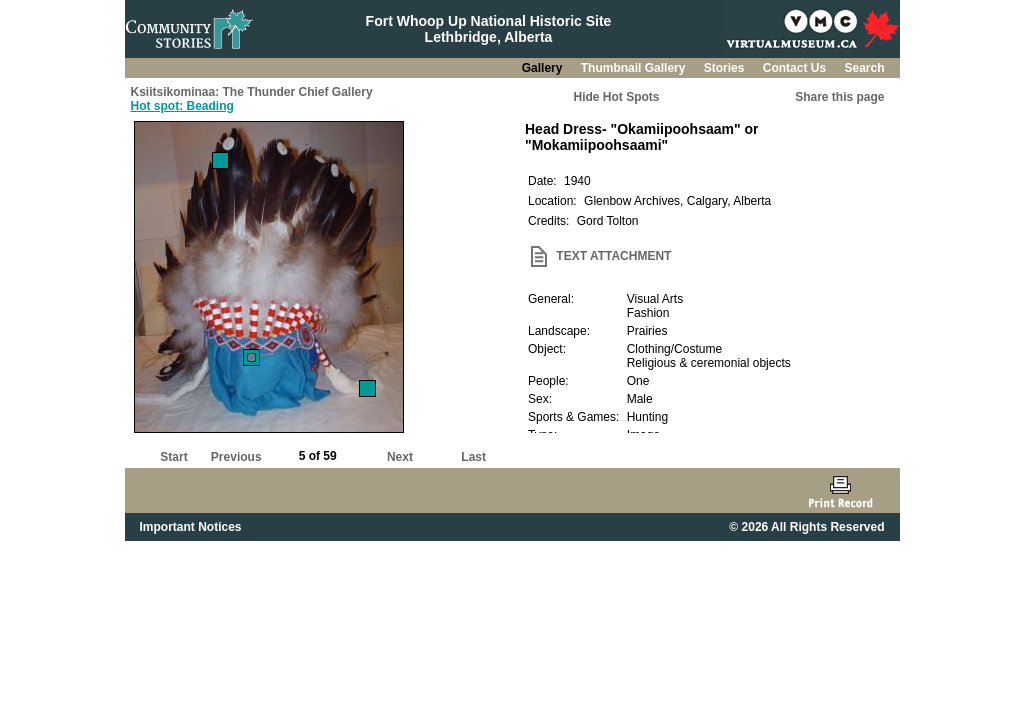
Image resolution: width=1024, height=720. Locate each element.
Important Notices (191, 527)
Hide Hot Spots (617, 97)
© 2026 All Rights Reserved (806, 527)
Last (473, 457)
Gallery (544, 68)
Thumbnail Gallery (635, 68)
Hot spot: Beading (182, 106)
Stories (726, 68)
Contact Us (796, 68)
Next (400, 457)
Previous (236, 457)
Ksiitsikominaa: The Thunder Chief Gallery (252, 92)
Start (173, 457)
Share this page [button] (839, 97)
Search (864, 68)
